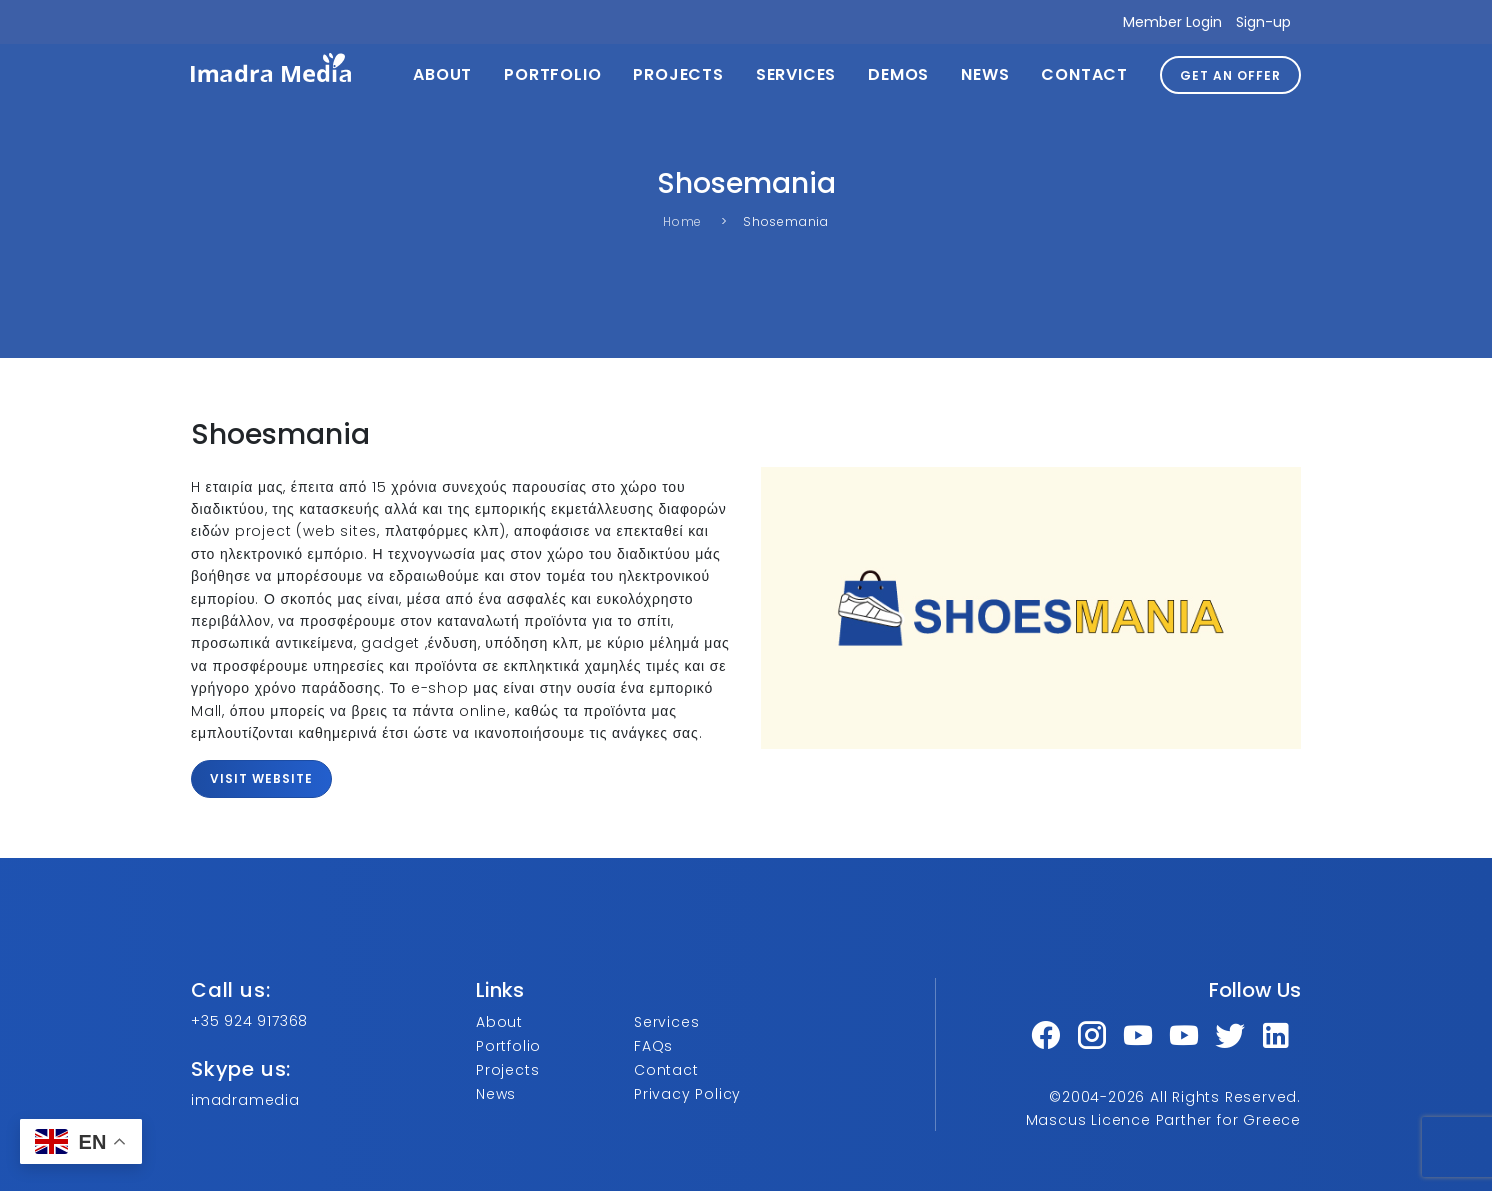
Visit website (261, 778)
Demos (898, 74)
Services (796, 74)
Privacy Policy (687, 1094)
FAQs (653, 1046)
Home (682, 221)
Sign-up (1263, 22)
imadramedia (245, 1100)
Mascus (1056, 1120)
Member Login (1172, 22)
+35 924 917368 (249, 1021)
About (442, 74)
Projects (678, 74)
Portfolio (552, 74)
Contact (1084, 74)
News (985, 74)
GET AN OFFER (1230, 75)
